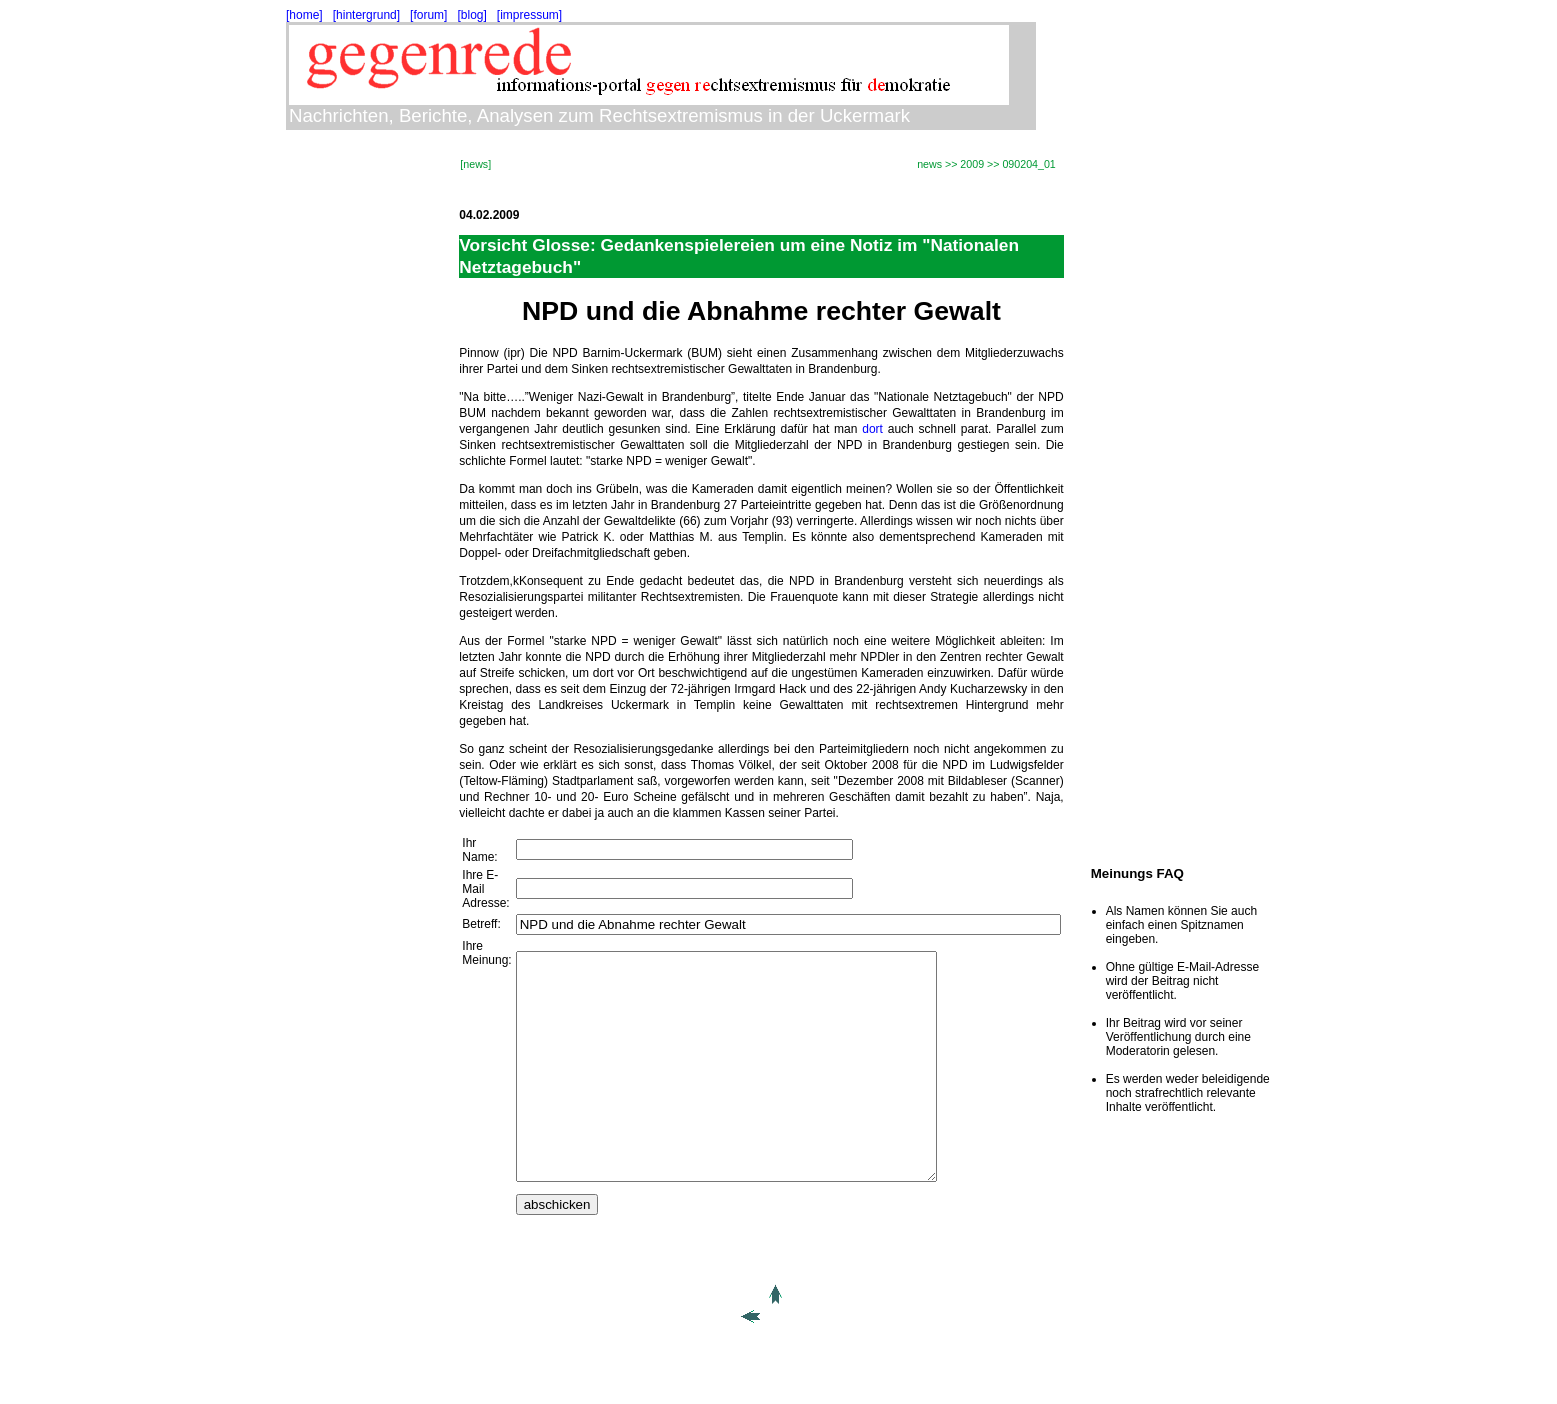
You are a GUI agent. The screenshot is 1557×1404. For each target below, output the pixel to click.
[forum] (428, 15)
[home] (304, 15)
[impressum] (529, 15)
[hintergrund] (366, 15)
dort (872, 429)
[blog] (471, 15)
